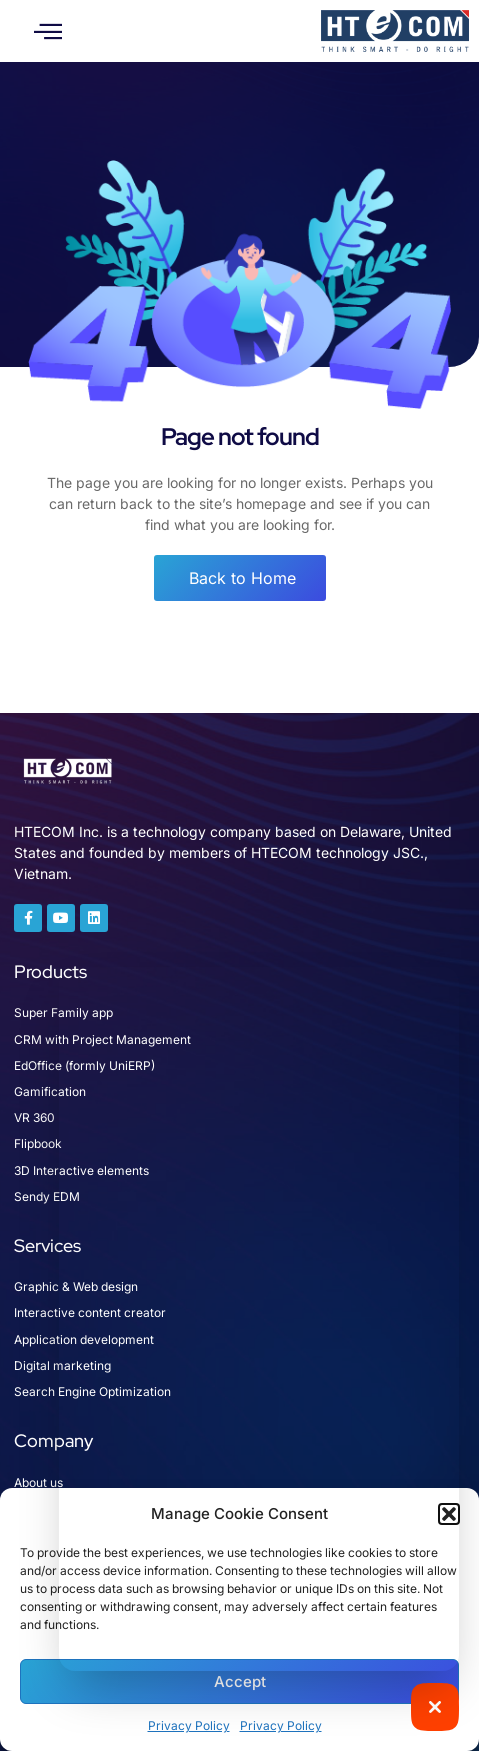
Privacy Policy (189, 1725)
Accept (240, 1681)
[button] (48, 31)
